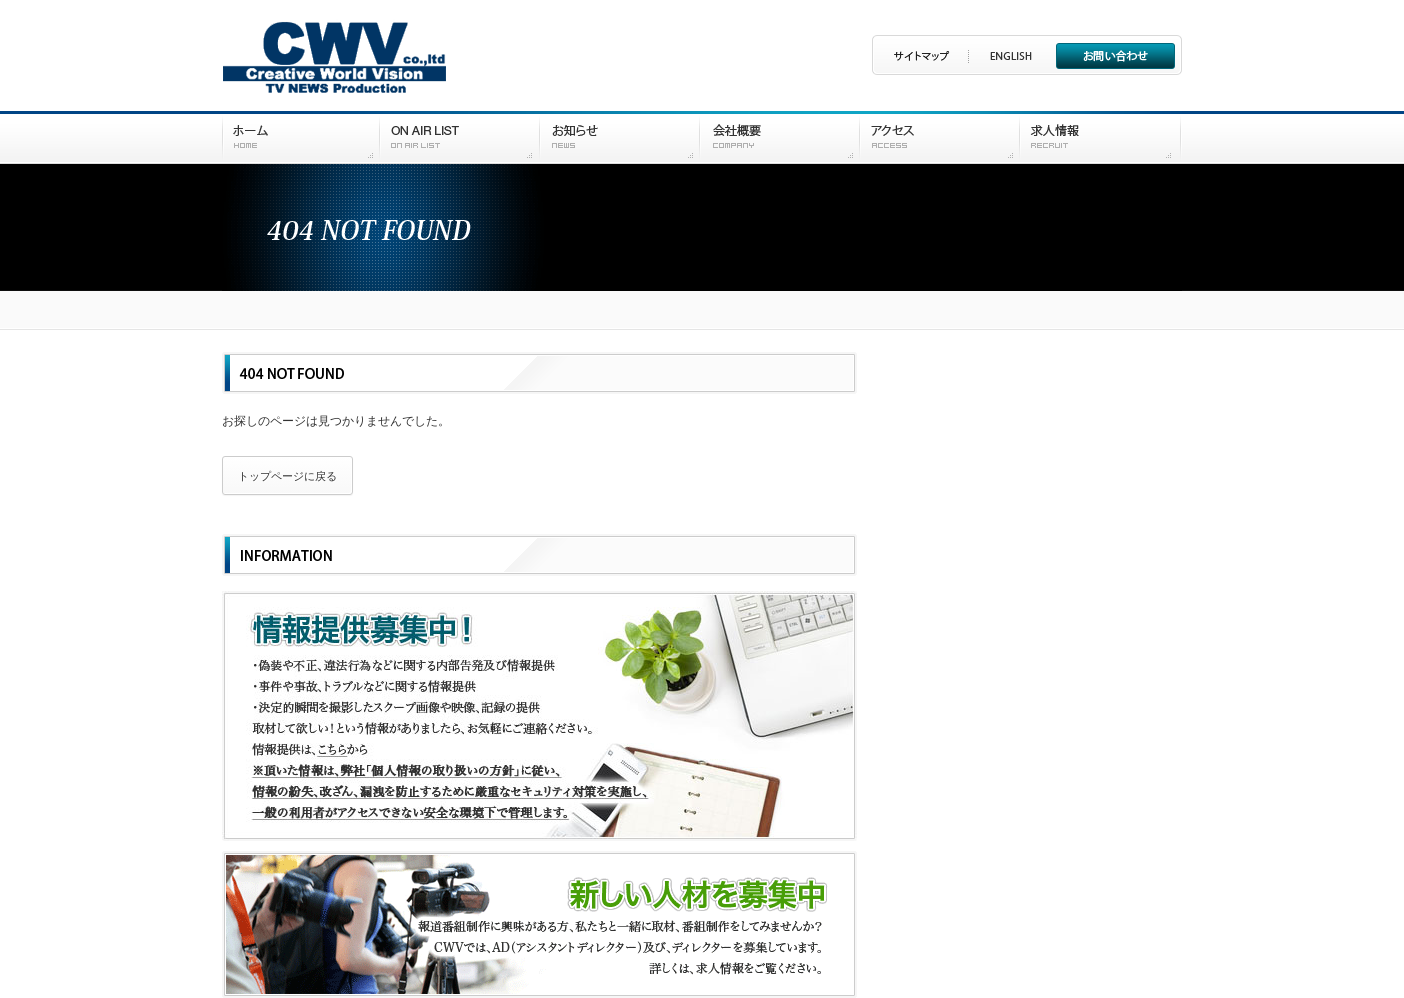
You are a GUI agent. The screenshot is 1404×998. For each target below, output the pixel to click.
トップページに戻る (287, 476)
